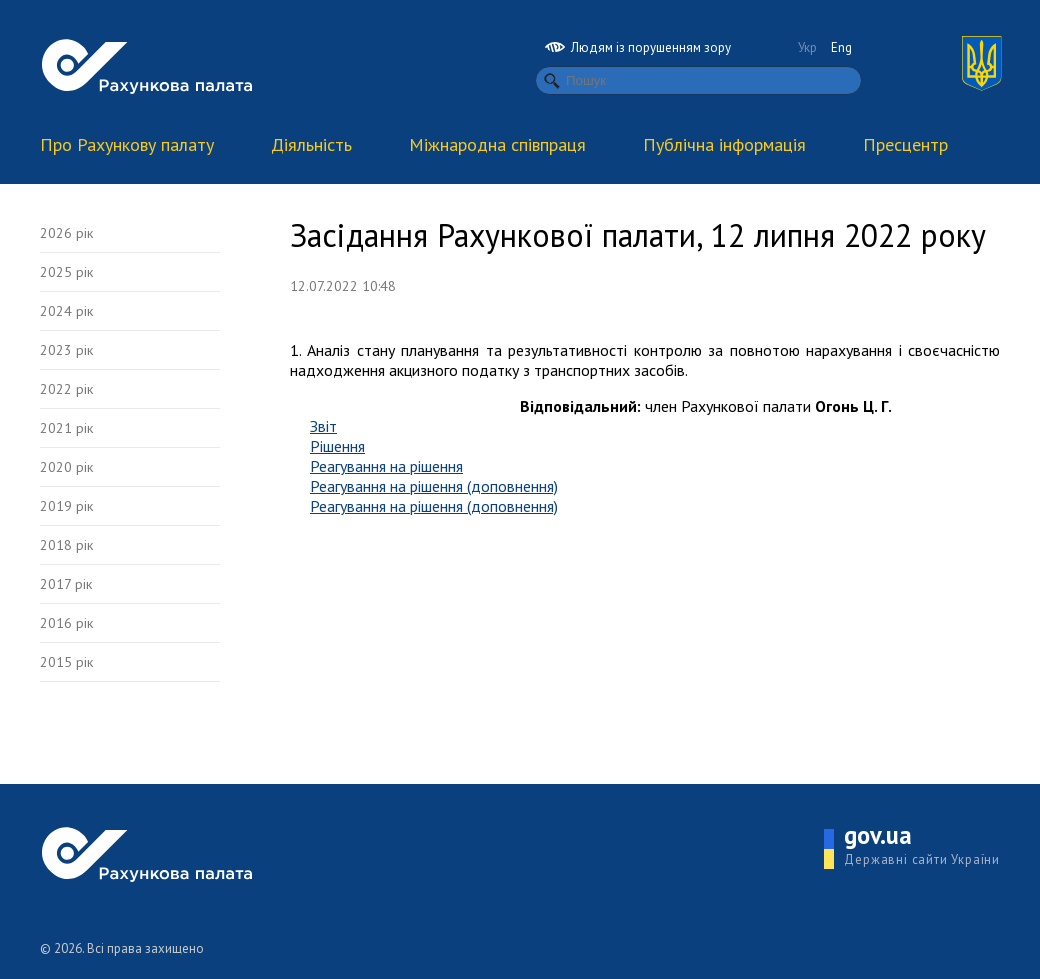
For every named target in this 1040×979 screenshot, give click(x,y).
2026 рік (66, 233)
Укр (807, 47)
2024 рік (66, 311)
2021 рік (66, 428)
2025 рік (66, 272)
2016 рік (66, 623)
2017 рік (66, 584)
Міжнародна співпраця (497, 144)
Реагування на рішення (386, 466)
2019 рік (66, 506)
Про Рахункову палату (127, 144)
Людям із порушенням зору (638, 47)
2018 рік (66, 545)
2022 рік (66, 389)
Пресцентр (905, 144)
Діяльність (311, 144)
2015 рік (66, 662)
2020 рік (66, 467)
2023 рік (66, 350)
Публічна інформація (724, 144)
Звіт (323, 426)
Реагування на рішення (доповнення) (434, 486)
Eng (841, 47)
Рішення (337, 446)
